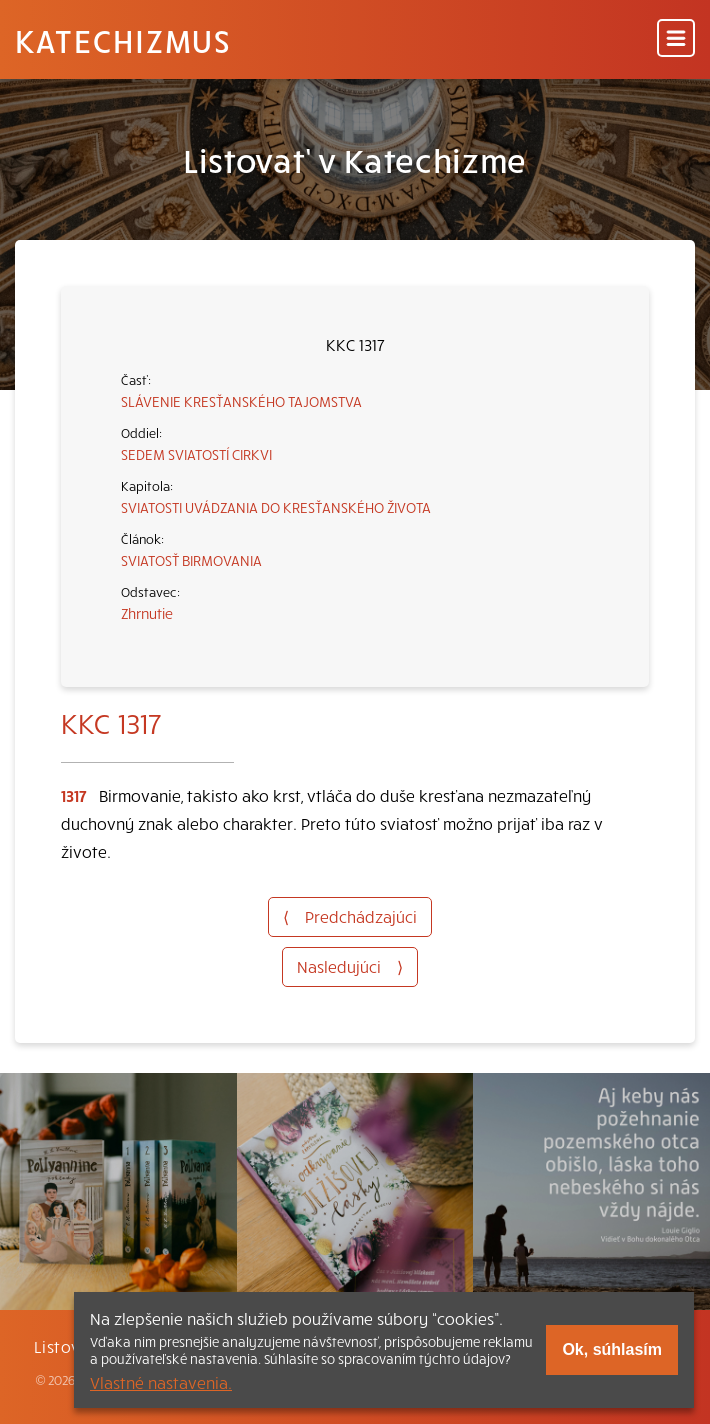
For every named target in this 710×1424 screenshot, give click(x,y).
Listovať (66, 1346)
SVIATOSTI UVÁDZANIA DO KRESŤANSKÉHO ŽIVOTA (276, 507)
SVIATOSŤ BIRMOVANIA (191, 560)
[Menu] (676, 39)
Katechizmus (123, 40)
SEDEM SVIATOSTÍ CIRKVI (196, 454)
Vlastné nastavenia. (161, 1382)
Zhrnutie (147, 613)
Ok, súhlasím (612, 1349)
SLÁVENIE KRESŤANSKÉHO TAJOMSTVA (241, 401)
